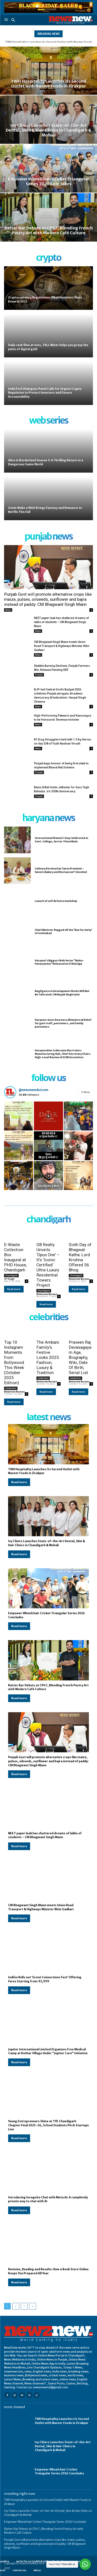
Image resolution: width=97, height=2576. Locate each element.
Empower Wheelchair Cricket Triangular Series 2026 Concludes (59, 2471)
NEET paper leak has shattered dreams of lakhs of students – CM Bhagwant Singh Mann (61, 622)
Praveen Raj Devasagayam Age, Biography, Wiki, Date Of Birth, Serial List (80, 1357)
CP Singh (9, 1278)
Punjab (39, 674)
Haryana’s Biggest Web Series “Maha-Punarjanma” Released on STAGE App (59, 962)
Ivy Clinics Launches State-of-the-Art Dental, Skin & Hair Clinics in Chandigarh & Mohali (63, 2446)
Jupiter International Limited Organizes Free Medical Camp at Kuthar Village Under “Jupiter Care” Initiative (48, 2051)
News (8, 609)
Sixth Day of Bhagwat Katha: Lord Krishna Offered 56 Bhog (80, 1257)
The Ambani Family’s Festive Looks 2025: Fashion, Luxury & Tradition (48, 1357)
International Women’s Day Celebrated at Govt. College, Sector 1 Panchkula (61, 839)
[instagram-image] (18, 1116)
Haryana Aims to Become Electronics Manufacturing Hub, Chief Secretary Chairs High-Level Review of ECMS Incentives (62, 1054)
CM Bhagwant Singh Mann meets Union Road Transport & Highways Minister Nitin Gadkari (61, 646)
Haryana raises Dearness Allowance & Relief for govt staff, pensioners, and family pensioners (63, 1023)
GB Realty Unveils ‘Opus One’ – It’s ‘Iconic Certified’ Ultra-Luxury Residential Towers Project (48, 1265)
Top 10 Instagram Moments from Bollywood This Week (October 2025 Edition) (14, 1362)
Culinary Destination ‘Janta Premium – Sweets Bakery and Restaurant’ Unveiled (61, 870)
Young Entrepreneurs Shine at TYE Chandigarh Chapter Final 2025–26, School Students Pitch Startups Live (48, 2125)
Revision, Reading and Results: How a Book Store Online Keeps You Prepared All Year (48, 2271)
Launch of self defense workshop (56, 900)
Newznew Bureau (46, 1293)
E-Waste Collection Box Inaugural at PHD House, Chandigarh (15, 1257)
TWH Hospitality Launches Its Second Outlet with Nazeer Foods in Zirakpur (44, 1471)
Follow (85, 1092)
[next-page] (32, 2306)
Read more (14, 1289)
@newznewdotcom (33, 1090)
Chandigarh (11, 1275)
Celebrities (10, 1388)
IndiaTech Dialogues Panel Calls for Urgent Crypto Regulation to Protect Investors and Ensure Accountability (45, 392)
